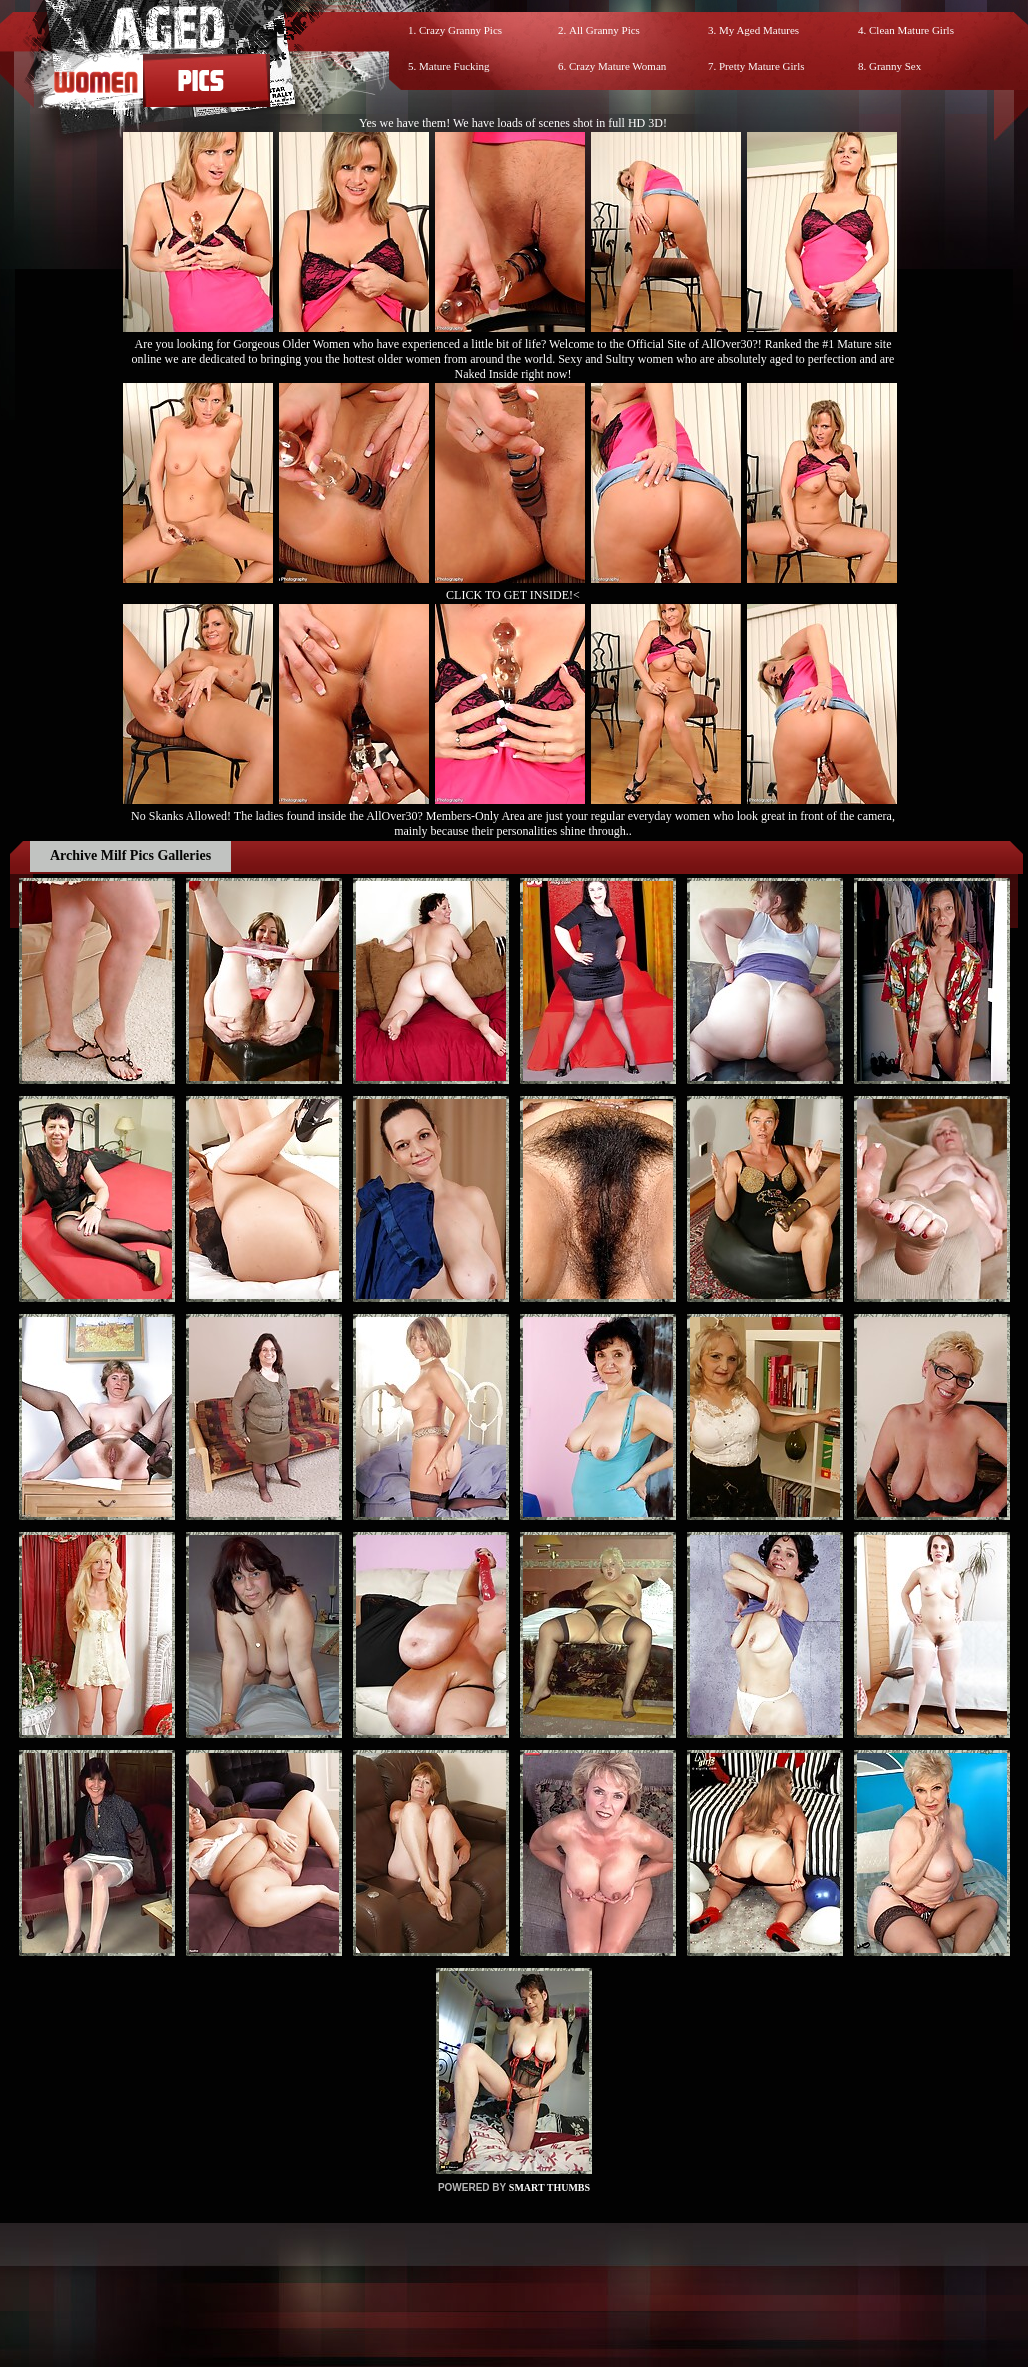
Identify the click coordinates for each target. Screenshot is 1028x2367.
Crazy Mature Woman (617, 66)
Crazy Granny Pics (460, 30)
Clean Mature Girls (911, 30)
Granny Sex (895, 66)
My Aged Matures (759, 30)
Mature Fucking (454, 66)
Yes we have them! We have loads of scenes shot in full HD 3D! (513, 123)
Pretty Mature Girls (762, 66)
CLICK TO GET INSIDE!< (513, 595)
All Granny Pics (604, 30)
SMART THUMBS (549, 2187)
